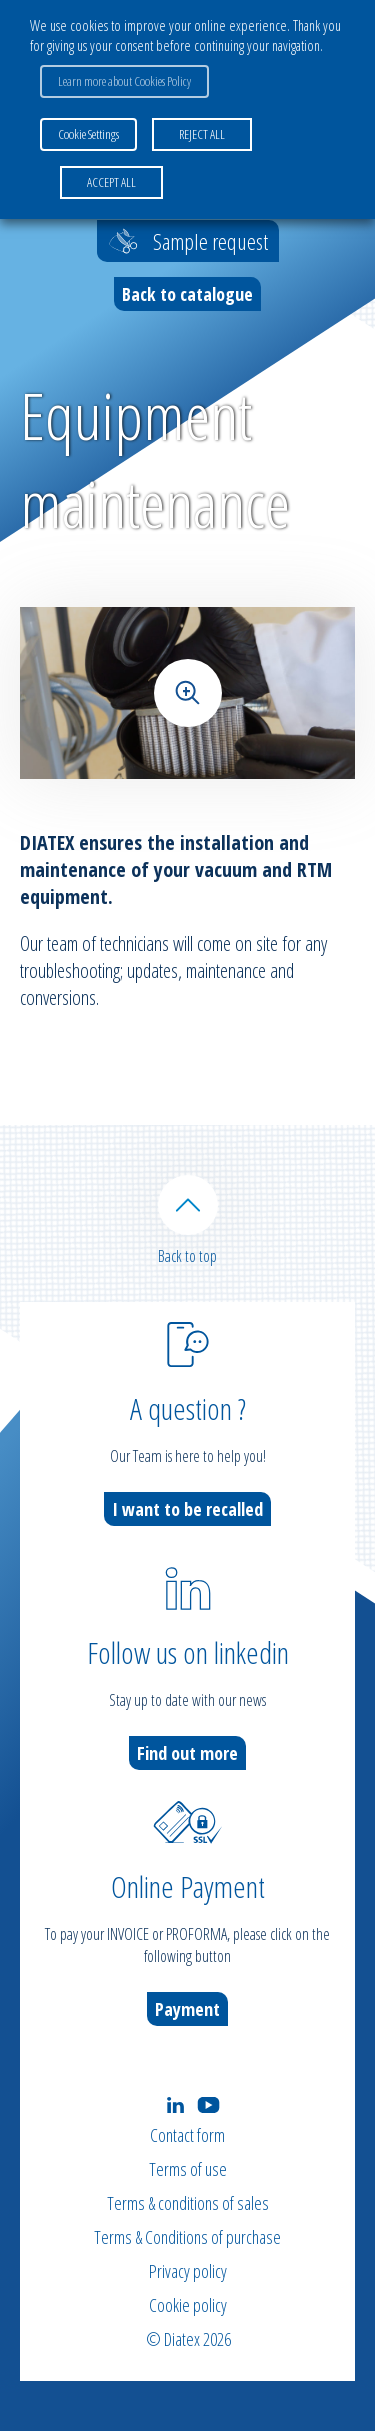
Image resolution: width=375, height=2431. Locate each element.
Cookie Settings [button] (88, 134)
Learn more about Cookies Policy (124, 81)
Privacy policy (188, 2271)
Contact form (187, 2135)
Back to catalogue (187, 294)
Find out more (187, 1753)
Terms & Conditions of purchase (187, 2237)
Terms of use (188, 2169)
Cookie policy (188, 2305)
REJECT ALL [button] (202, 134)
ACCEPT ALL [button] (111, 182)
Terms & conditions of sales (188, 2203)
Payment (187, 2009)
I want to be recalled (187, 1509)
